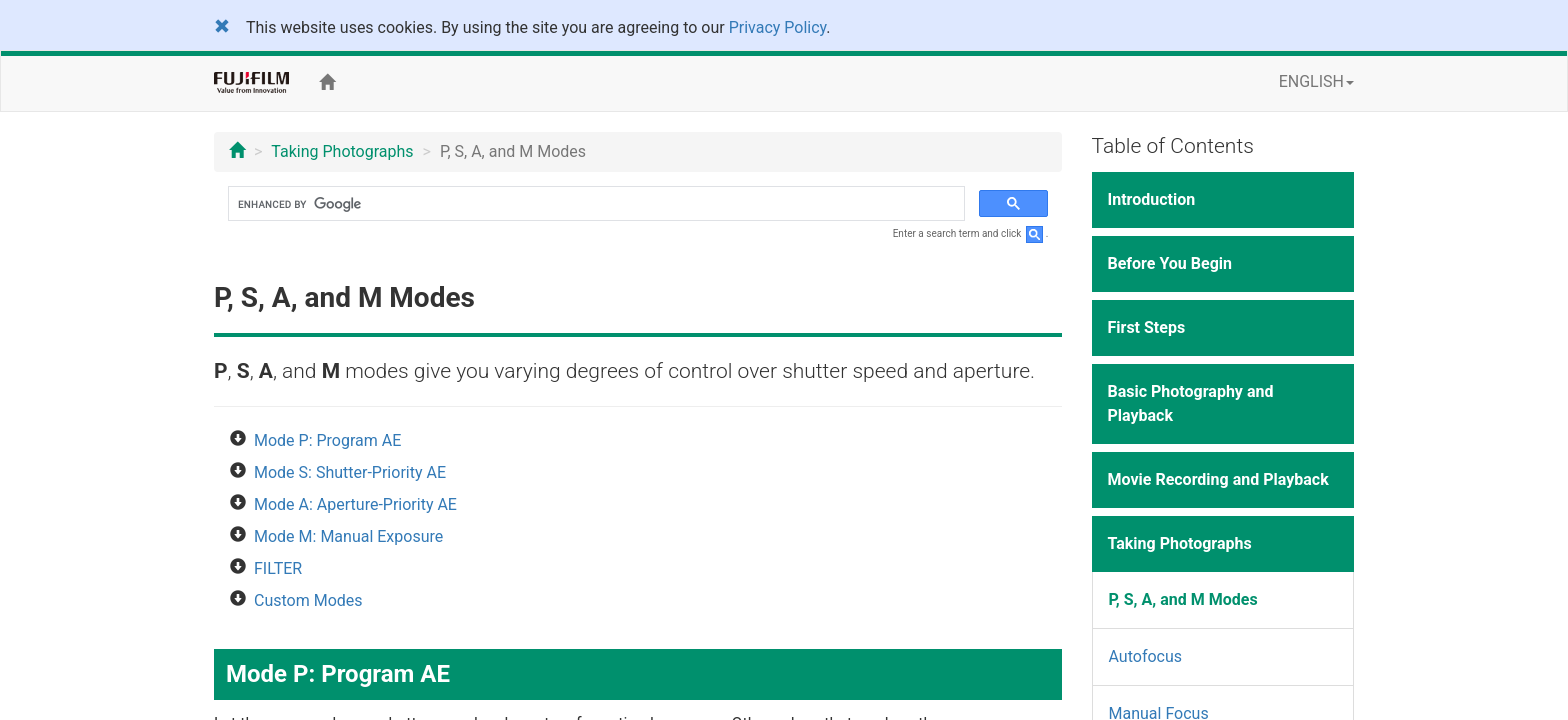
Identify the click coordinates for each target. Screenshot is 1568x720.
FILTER (278, 568)
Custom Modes (308, 600)
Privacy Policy (778, 27)
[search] (594, 204)
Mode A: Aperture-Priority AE (355, 504)
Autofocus (1146, 656)
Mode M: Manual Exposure (348, 536)
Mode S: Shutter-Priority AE (350, 472)
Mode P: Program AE (327, 440)
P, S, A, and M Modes (1183, 599)
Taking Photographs (342, 151)
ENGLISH (1316, 81)
